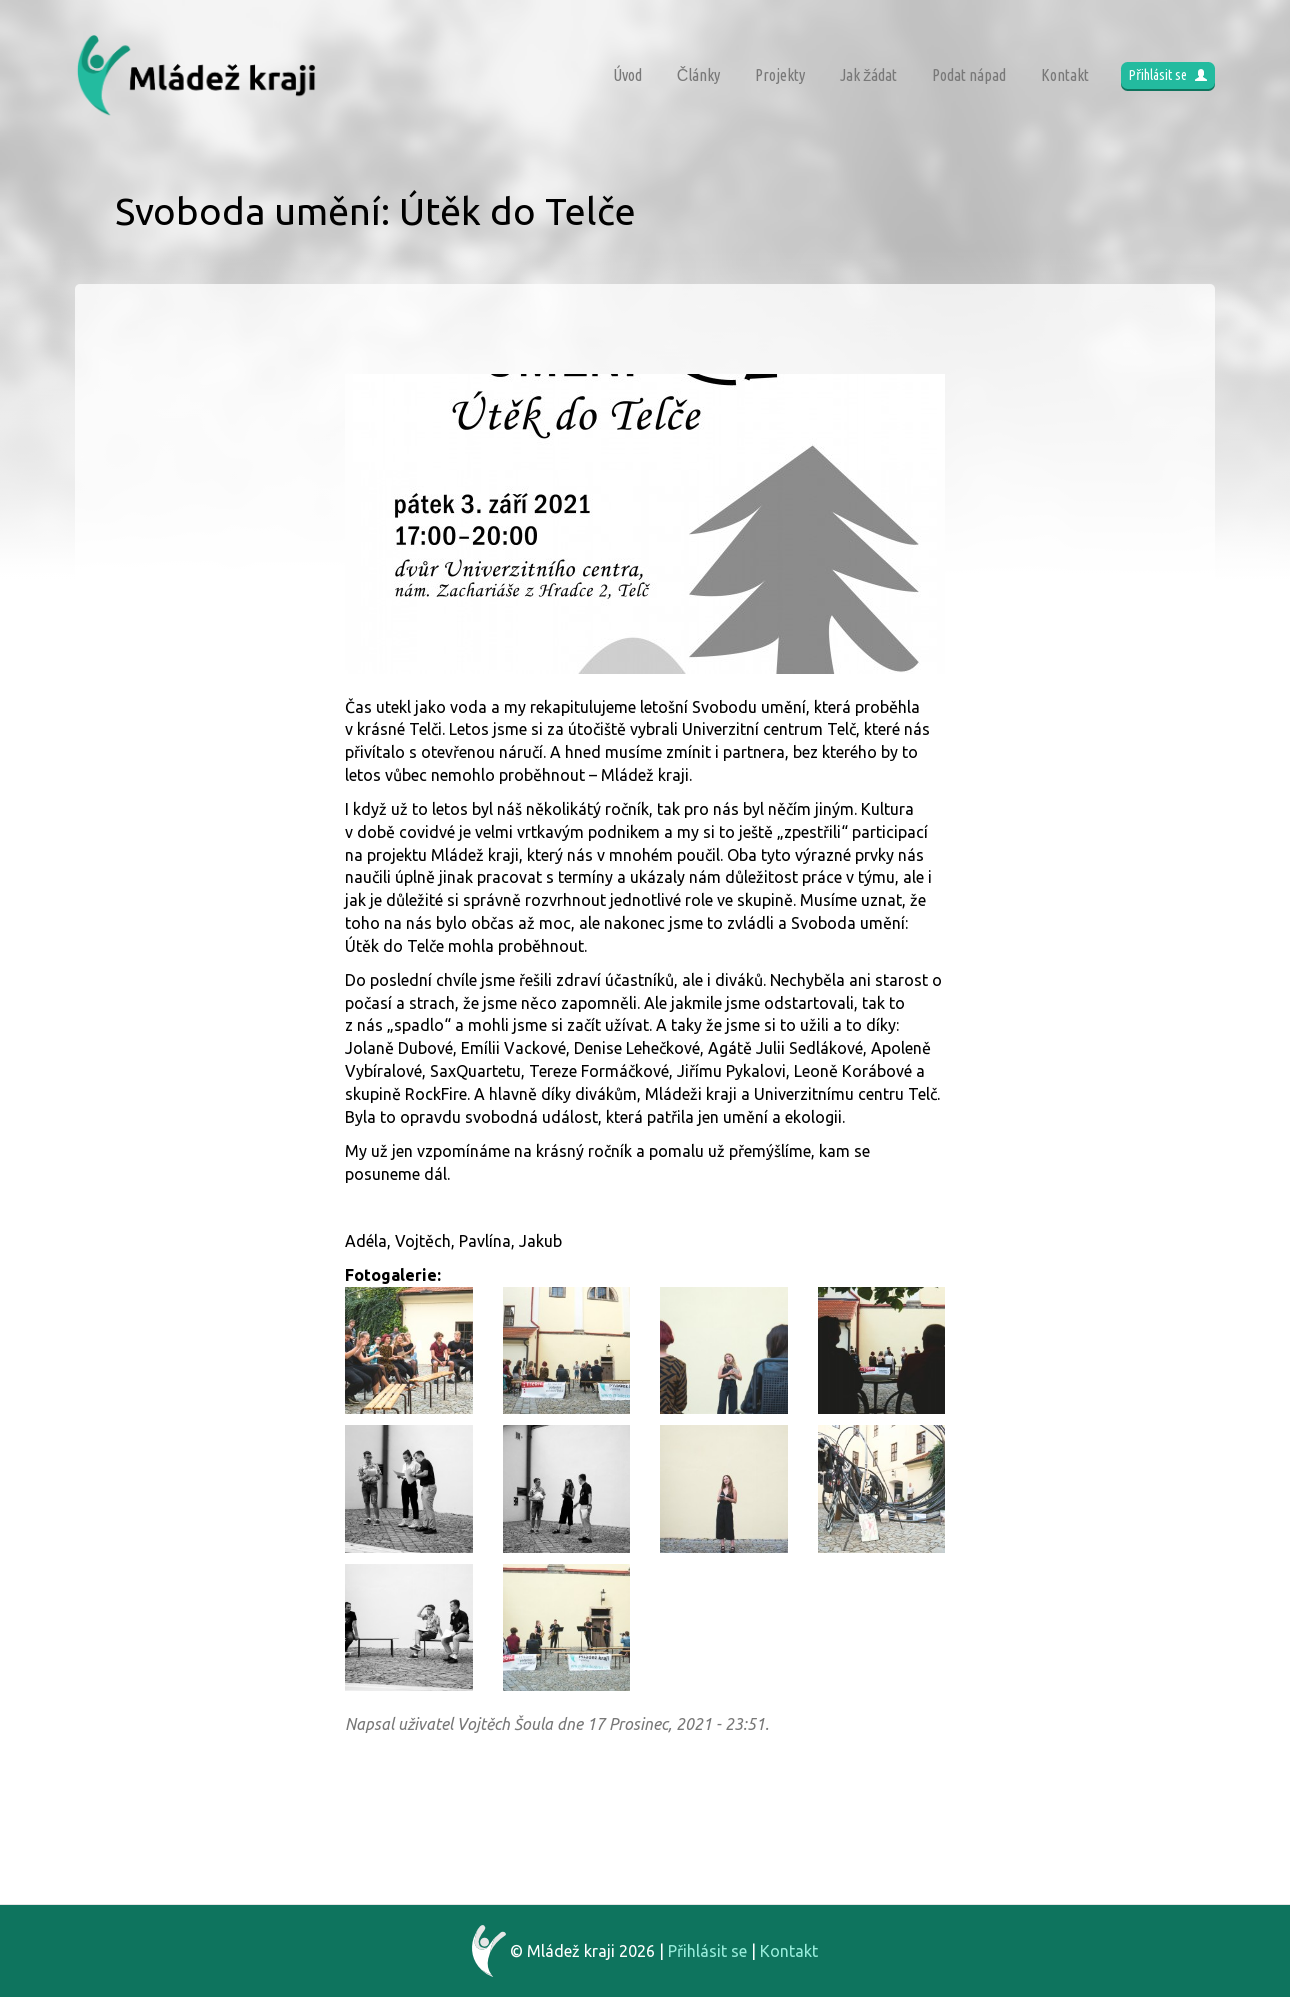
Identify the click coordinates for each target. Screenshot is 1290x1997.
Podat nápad (969, 75)
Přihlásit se (1168, 75)
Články (699, 75)
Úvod (627, 75)
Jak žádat (868, 75)
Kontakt (1065, 75)
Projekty (780, 75)
